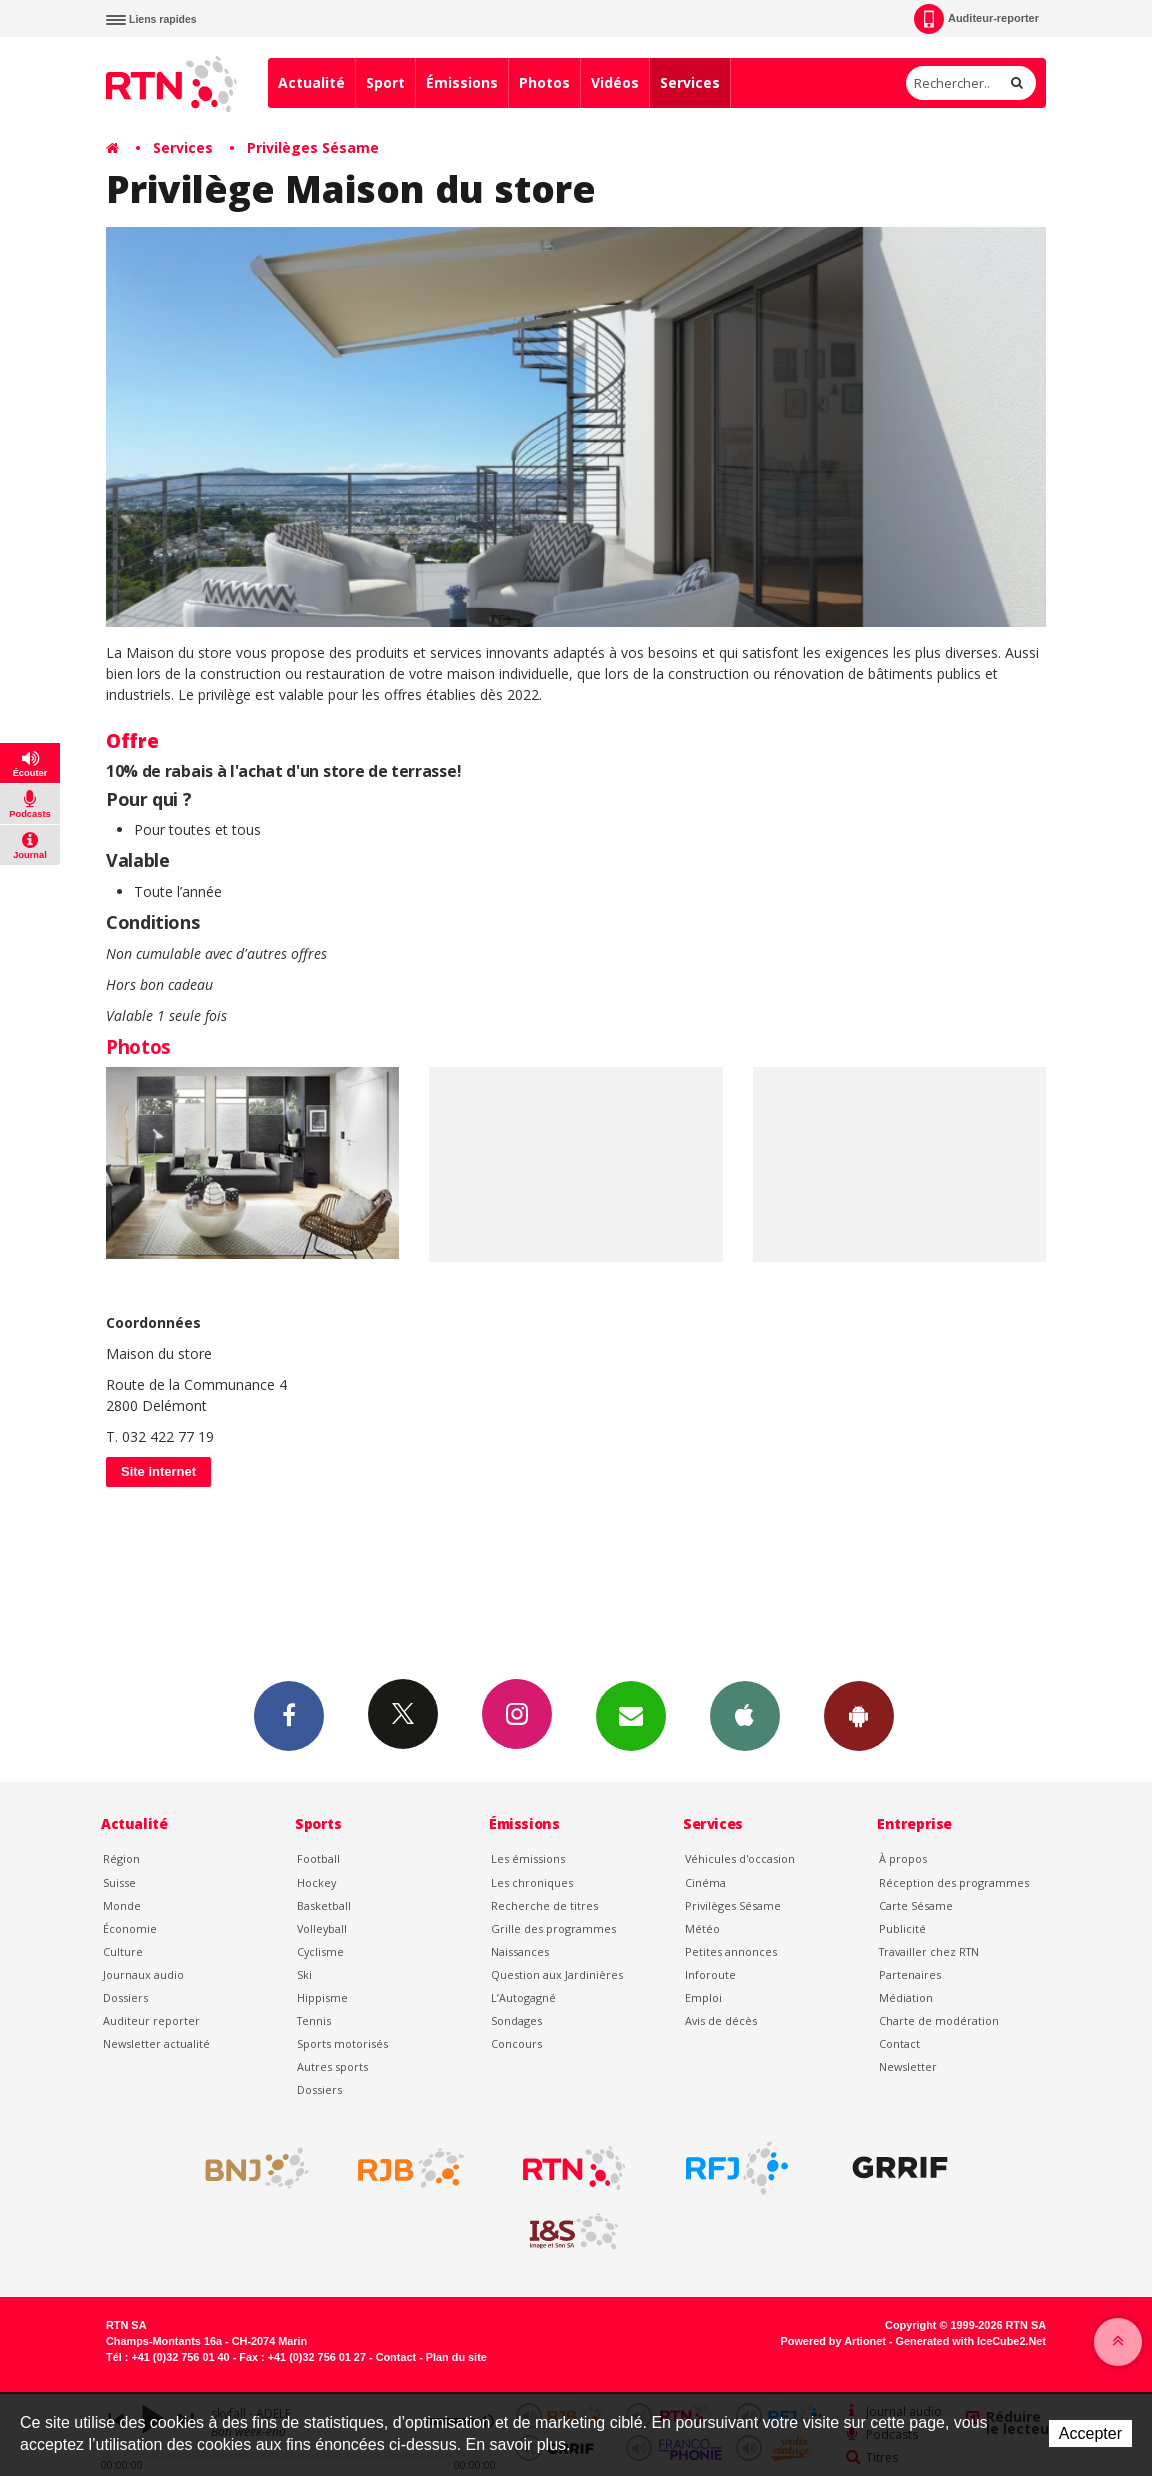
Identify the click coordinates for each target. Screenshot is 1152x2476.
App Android (859, 1715)
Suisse (119, 1882)
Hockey (316, 1882)
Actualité (311, 82)
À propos (903, 1858)
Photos (544, 82)
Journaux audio (143, 1974)
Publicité (902, 1928)
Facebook (289, 1715)
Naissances (520, 1951)
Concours (516, 2043)
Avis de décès (721, 2020)
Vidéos (615, 82)
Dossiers (125, 1997)
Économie (130, 1928)
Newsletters (631, 1715)
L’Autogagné (523, 1997)
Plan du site (456, 2357)
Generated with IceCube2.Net (971, 2341)
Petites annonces (731, 1951)
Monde (122, 1905)
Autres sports (332, 2066)
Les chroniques (532, 1882)
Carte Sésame (916, 1905)
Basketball (324, 1905)
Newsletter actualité (156, 2043)
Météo (702, 1928)
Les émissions (528, 1858)
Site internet (158, 1471)
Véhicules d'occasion (740, 1858)
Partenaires (910, 1974)
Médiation (906, 1997)
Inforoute (710, 1974)
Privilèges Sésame (313, 147)
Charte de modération (939, 2020)
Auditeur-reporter (976, 19)
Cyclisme (320, 1951)
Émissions (462, 82)
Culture (123, 1951)
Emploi (703, 1997)
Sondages (516, 2020)
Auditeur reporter (151, 2020)
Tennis (314, 2020)
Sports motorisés (342, 2043)
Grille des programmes (553, 1928)
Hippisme (322, 1997)
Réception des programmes (954, 1882)
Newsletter (908, 2066)
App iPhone (745, 1715)
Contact (899, 2043)
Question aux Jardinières (557, 1974)
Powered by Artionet (833, 2341)
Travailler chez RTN (929, 1951)
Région (121, 1858)
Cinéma (705, 1882)
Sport (385, 82)
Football (318, 1858)
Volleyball (322, 1928)
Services (690, 82)
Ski (304, 1974)
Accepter (1090, 2433)
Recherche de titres (544, 1905)
